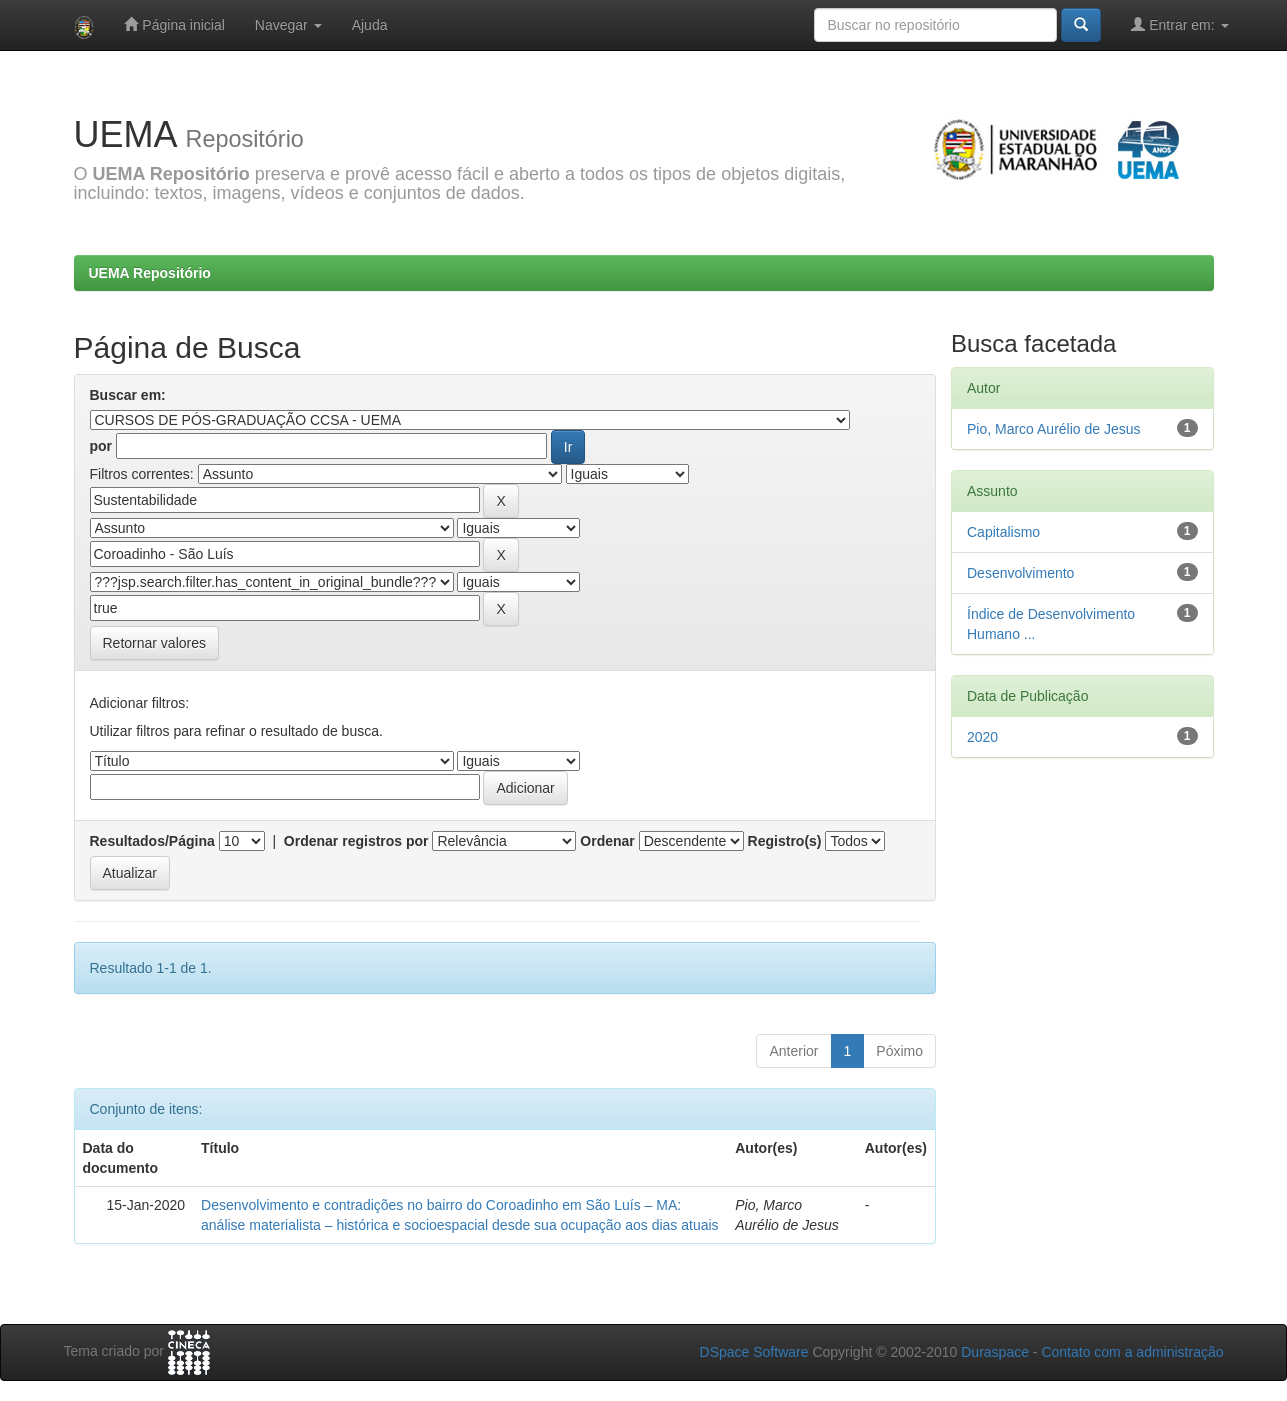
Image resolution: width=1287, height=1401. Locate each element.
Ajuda (370, 25)
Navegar (288, 25)
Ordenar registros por (356, 841)
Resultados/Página (152, 841)
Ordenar (607, 841)
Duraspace (995, 1352)
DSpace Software (754, 1352)
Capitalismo (1003, 532)
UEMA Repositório (150, 273)
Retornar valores (155, 643)
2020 (982, 737)
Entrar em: (1179, 24)
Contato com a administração (1132, 1352)
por (101, 446)
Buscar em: (128, 395)
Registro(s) (785, 841)
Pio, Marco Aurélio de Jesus (1054, 429)
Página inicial (174, 24)
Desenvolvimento (1020, 573)
